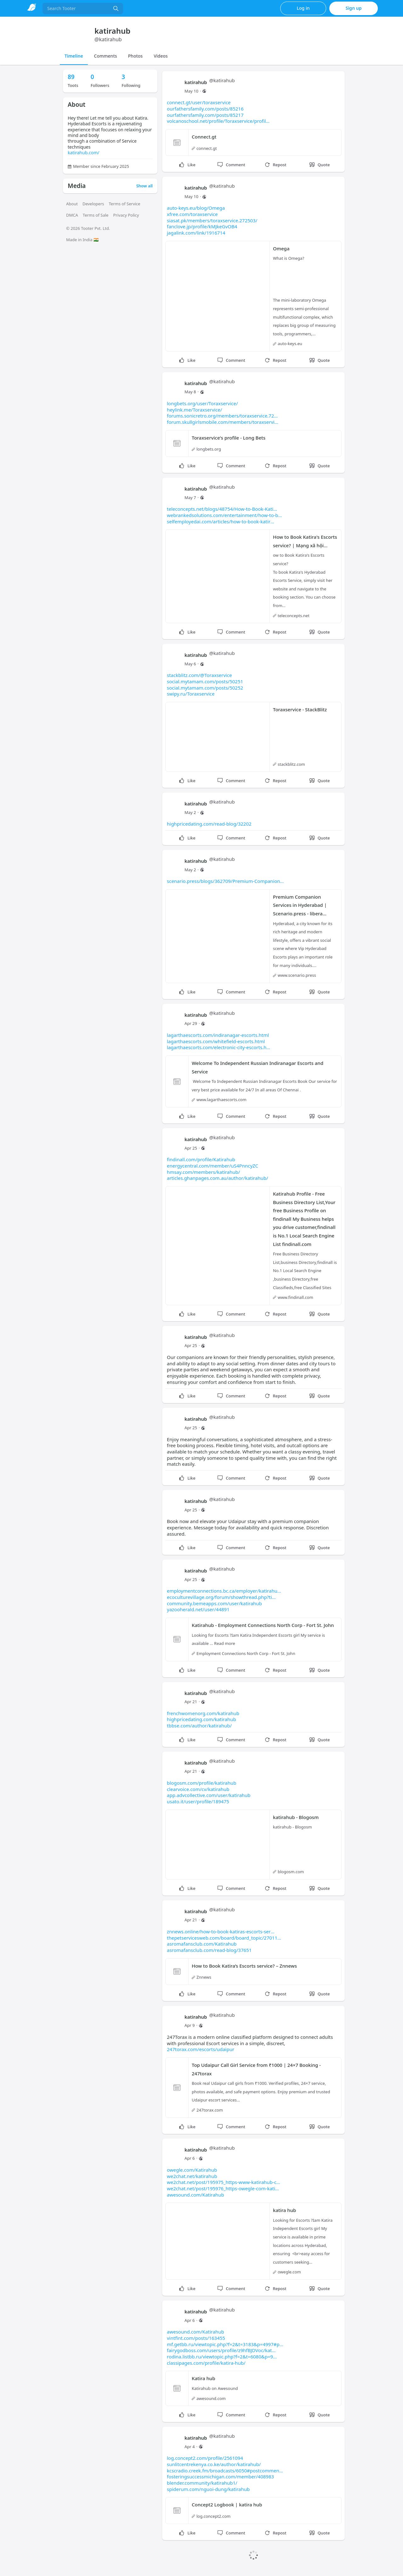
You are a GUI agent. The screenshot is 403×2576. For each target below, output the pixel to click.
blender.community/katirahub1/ (202, 2483)
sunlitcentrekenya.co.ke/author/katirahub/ (214, 2464)
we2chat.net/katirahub (192, 2176)
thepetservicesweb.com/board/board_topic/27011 (224, 1938)
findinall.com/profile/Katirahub (201, 1159)
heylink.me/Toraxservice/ (194, 410)
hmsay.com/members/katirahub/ (203, 1172)
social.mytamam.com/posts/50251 (205, 681)
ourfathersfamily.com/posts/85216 (205, 108)
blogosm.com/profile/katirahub (201, 1783)
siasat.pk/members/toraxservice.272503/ (212, 220)
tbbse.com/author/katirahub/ (199, 1725)
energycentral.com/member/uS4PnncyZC (212, 1166)
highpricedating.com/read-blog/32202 (209, 824)
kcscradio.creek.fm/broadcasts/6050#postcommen (225, 2470)
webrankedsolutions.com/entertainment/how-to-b (224, 515)
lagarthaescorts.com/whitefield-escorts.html (216, 1041)
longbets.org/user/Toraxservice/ (202, 403)
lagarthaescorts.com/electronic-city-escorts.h (218, 1047)
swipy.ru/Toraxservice (191, 694)
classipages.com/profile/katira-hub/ (206, 2363)
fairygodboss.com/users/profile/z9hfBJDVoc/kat (221, 2350)
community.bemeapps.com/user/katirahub (214, 1603)
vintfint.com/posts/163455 (196, 2338)
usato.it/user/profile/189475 (198, 1801)
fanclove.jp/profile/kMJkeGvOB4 (202, 226)
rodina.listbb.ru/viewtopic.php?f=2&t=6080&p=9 (222, 2356)
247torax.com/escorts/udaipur (200, 2049)
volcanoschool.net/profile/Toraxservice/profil (218, 121)
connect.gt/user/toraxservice (199, 102)
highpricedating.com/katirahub (201, 1719)
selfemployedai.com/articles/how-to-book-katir (220, 521)
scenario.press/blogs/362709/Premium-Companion (225, 881)
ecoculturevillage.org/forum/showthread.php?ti (221, 1597)
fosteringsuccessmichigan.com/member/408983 (220, 2476)
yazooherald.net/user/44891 (198, 1609)
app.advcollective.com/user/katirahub (209, 1795)
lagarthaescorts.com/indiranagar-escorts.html (218, 1035)
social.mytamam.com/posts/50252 (205, 688)
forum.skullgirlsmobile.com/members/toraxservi (222, 422)
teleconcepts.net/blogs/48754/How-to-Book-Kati (222, 509)
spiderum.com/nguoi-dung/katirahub (208, 2489)
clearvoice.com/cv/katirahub (198, 1789)
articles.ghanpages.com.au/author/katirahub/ (217, 1178)
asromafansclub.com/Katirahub (202, 1944)
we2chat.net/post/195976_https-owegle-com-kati (223, 2188)
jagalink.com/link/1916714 (196, 233)
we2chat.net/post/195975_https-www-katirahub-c (223, 2182)
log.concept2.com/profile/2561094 (205, 2458)
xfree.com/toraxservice (192, 214)
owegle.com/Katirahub (192, 2170)
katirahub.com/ (83, 153)
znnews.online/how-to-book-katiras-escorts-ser (221, 1931)
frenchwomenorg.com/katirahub (203, 1713)
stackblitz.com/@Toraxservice (199, 675)
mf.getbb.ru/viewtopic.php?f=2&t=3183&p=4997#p (225, 2344)
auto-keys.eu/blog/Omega (196, 208)
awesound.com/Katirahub (195, 2195)
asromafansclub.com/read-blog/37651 (209, 1950)
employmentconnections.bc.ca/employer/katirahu (224, 1591)
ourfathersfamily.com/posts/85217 (205, 115)
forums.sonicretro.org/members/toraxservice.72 (222, 415)
